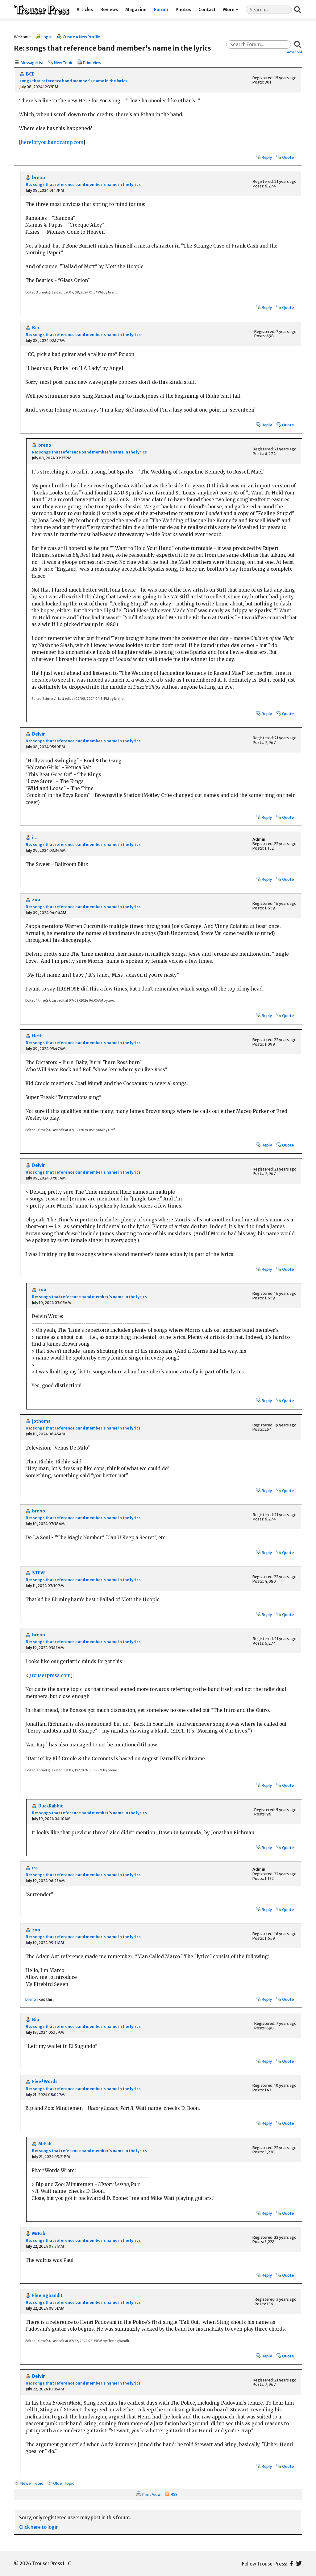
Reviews (109, 9)
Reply (267, 157)
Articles (85, 9)
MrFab (45, 2144)
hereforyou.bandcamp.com (52, 142)
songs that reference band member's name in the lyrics (73, 81)
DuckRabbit (50, 1806)
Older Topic (63, 2483)
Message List (32, 62)
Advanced (294, 52)
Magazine (136, 9)
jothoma (41, 1421)
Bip (35, 327)
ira (35, 837)
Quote (288, 157)
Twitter (299, 2563)
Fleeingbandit (47, 2295)
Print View (92, 62)
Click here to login (39, 2527)
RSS (174, 2494)
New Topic (63, 62)
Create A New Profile (81, 36)
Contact (207, 9)
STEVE (39, 1573)
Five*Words (44, 2081)
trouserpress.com (50, 1675)
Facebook (291, 2563)
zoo (36, 899)
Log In (47, 36)
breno (38, 177)
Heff (37, 1036)
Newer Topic (31, 2483)
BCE (30, 74)
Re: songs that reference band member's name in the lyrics (83, 184)
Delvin (39, 734)
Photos (183, 9)
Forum (161, 9)
